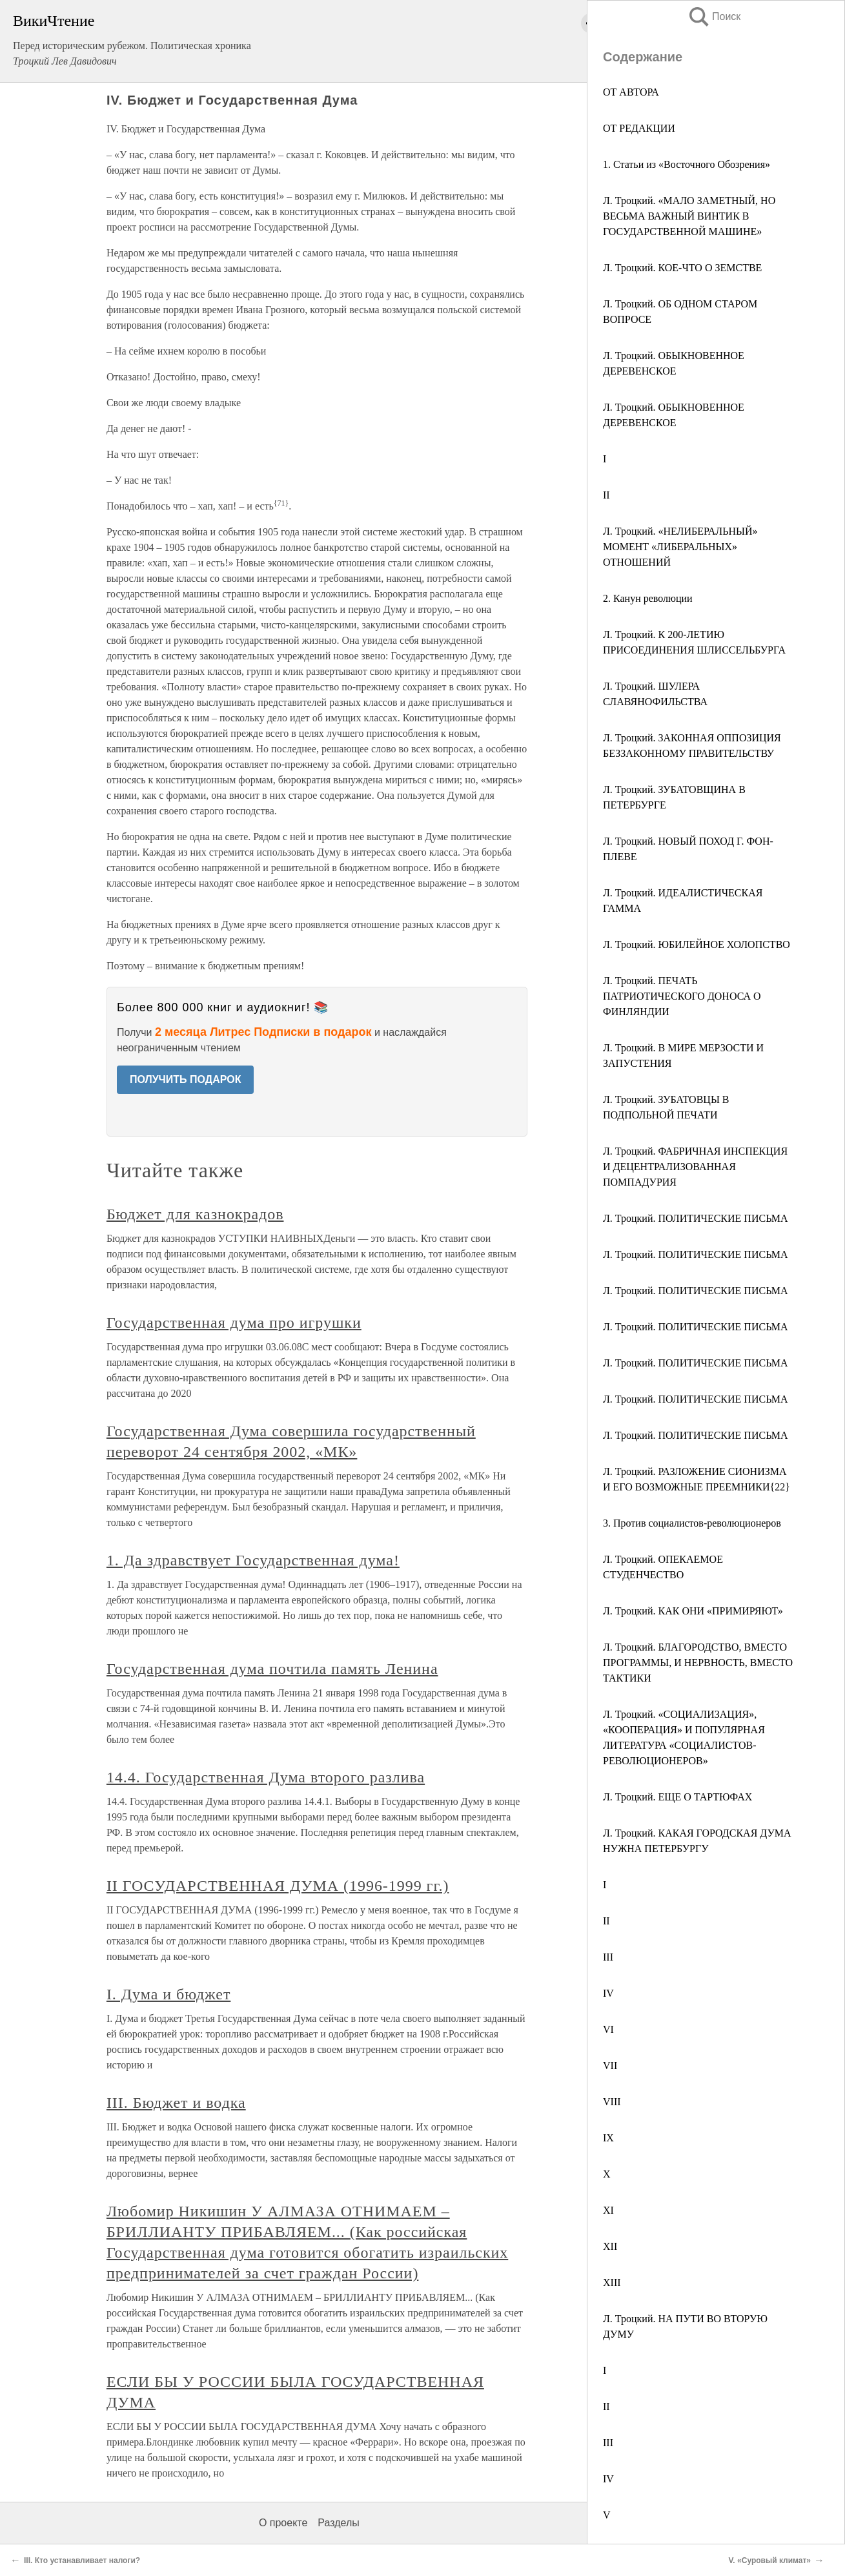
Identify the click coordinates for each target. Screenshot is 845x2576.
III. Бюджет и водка (176, 2102)
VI (608, 2029)
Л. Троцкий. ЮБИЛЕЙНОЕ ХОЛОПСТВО (696, 944)
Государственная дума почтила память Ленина (272, 1668)
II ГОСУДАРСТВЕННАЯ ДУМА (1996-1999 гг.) (278, 1885)
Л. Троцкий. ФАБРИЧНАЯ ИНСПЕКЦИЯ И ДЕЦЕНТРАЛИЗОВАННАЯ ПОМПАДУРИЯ (695, 1167)
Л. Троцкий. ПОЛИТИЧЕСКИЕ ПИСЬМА (695, 1218)
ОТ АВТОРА (631, 92)
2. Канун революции (648, 598)
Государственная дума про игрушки (234, 1322)
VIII (612, 2101)
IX (608, 2137)
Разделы (338, 2522)
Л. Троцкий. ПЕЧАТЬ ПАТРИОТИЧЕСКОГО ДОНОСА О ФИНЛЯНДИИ (682, 996)
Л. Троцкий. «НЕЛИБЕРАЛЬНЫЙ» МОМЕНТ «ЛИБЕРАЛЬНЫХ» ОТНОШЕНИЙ (680, 547)
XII (610, 2246)
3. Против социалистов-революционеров (692, 1523)
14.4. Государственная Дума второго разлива (266, 1777)
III (608, 1957)
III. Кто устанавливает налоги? (82, 2560)
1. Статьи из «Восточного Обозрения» (686, 164)
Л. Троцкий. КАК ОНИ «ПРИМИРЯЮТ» (693, 1610)
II (606, 494)
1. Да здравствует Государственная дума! (253, 1560)
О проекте (283, 2522)
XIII (612, 2282)
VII (610, 2065)
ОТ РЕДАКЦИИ (639, 128)
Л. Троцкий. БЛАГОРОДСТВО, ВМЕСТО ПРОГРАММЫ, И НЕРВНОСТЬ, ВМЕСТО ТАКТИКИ (698, 1663)
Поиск (714, 16)
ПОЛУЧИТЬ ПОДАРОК (185, 1079)
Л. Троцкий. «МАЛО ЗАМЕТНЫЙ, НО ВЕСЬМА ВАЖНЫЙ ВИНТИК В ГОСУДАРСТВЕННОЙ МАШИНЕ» (689, 216)
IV (608, 1993)
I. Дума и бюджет (168, 1994)
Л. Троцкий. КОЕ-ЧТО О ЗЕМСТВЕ (682, 267)
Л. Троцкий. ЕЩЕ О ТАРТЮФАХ (677, 1796)
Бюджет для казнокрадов (195, 1214)
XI (608, 2210)
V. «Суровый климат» (769, 2560)
